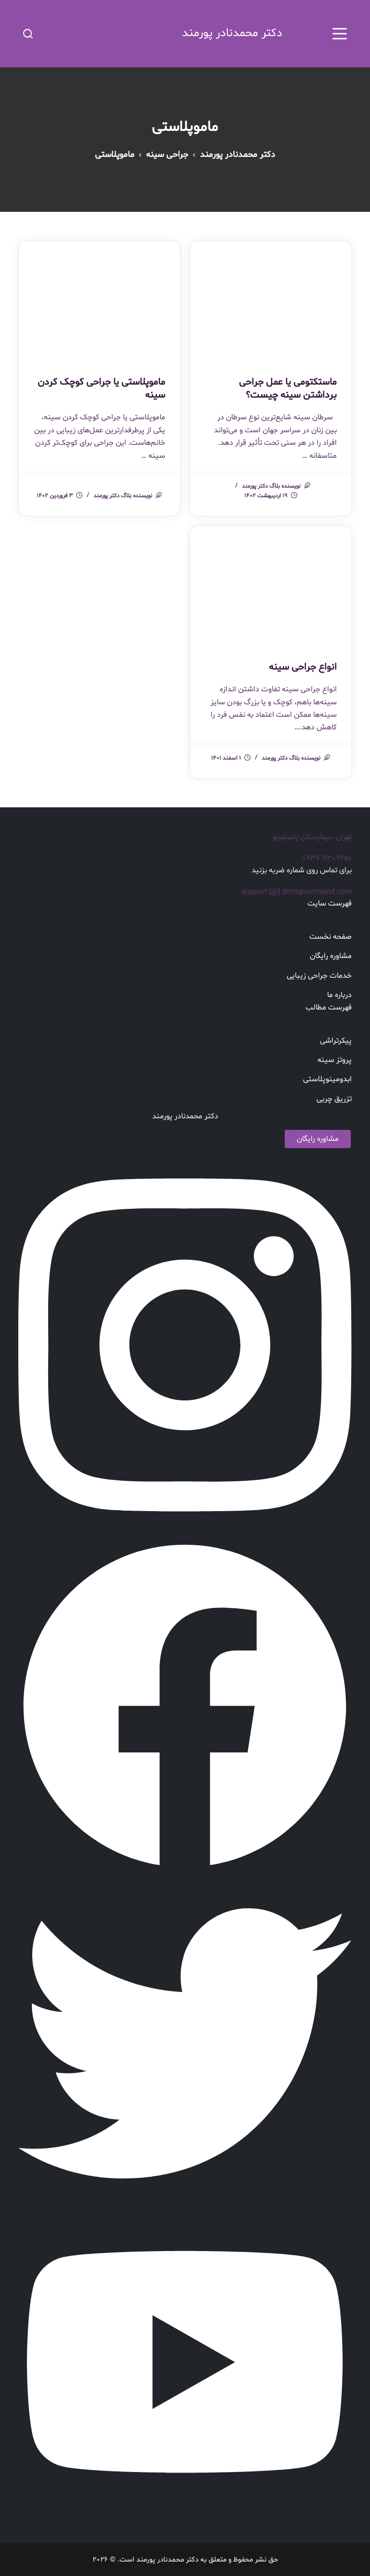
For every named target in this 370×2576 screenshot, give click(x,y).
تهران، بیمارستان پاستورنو (312, 836)
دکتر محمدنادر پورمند (230, 33)
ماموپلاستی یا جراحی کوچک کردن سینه (101, 388)
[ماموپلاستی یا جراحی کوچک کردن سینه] (99, 301)
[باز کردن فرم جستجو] (28, 34)
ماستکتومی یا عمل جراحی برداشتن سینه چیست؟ (288, 388)
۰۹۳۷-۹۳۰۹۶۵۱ (327, 857)
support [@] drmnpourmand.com (296, 891)
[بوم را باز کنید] (339, 33)
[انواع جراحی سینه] (270, 585)
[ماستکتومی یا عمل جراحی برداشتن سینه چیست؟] (270, 301)
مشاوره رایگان (318, 1138)
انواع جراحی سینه (303, 666)
